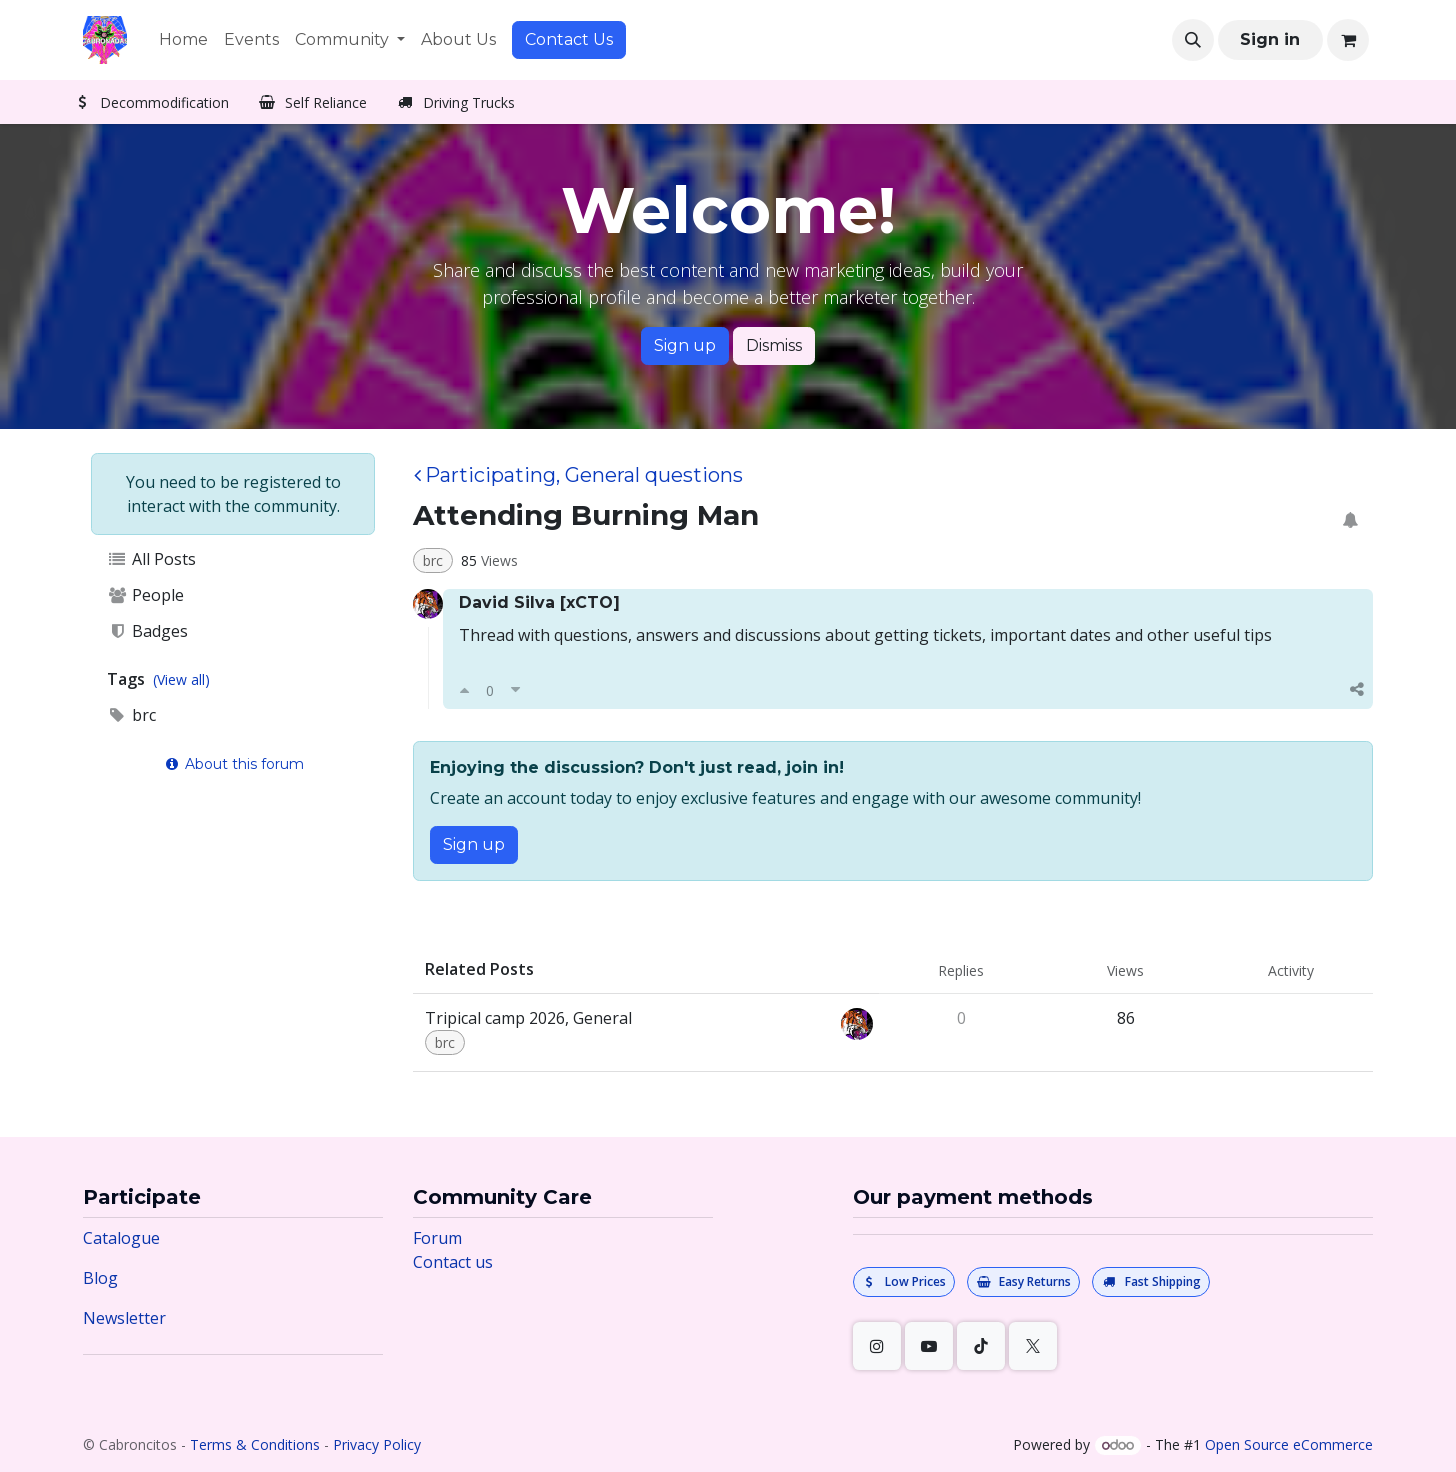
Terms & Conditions (255, 1444)
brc (131, 715)
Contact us (453, 1262)
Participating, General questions (578, 475)
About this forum (233, 764)
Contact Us (569, 39)
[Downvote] (515, 690)
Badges (147, 631)
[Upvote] (464, 690)
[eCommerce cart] (1348, 40)
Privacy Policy (377, 1444)
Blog (100, 1278)
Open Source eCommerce (1289, 1444)
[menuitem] (183, 40)
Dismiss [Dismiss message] (774, 345)
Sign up (685, 345)
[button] (1193, 40)
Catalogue (121, 1238)
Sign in (1270, 39)
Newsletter (124, 1318)
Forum (437, 1238)
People (145, 595)
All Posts (151, 559)
